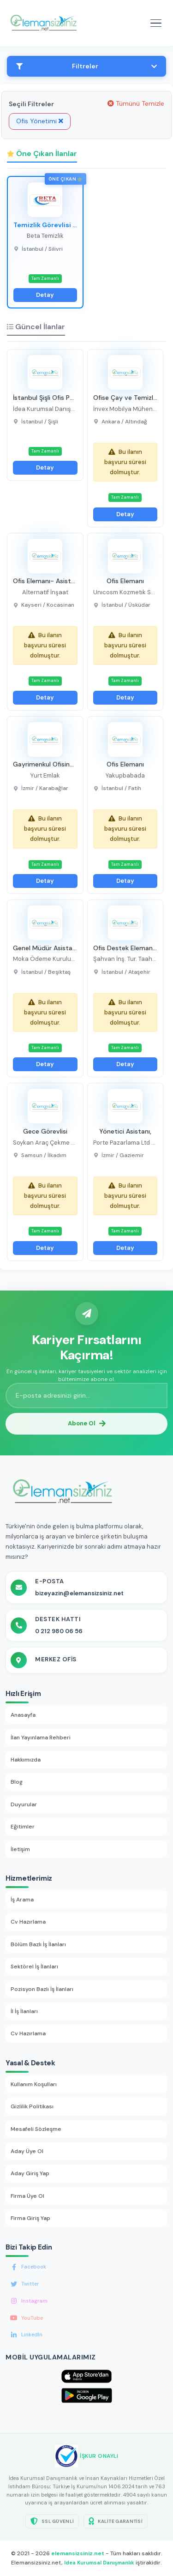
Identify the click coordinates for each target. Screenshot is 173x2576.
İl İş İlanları (24, 2011)
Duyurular (24, 1804)
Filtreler (86, 66)
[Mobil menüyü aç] (155, 23)
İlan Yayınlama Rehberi (41, 1737)
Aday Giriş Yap (30, 2173)
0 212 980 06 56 (59, 1631)
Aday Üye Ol (27, 2151)
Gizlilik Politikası (32, 2106)
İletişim (20, 1849)
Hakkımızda (26, 1759)
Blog (17, 1782)
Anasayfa (23, 1715)
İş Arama (22, 1899)
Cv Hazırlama (28, 1921)
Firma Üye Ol (27, 2196)
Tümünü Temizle (135, 103)
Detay (45, 295)
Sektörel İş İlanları (34, 1966)
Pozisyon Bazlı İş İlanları (42, 1989)
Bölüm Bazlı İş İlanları (38, 1944)
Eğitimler (23, 1826)
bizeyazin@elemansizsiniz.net (79, 1593)
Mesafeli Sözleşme (36, 2129)
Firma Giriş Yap (30, 2218)
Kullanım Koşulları (34, 2084)
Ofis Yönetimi (39, 121)
